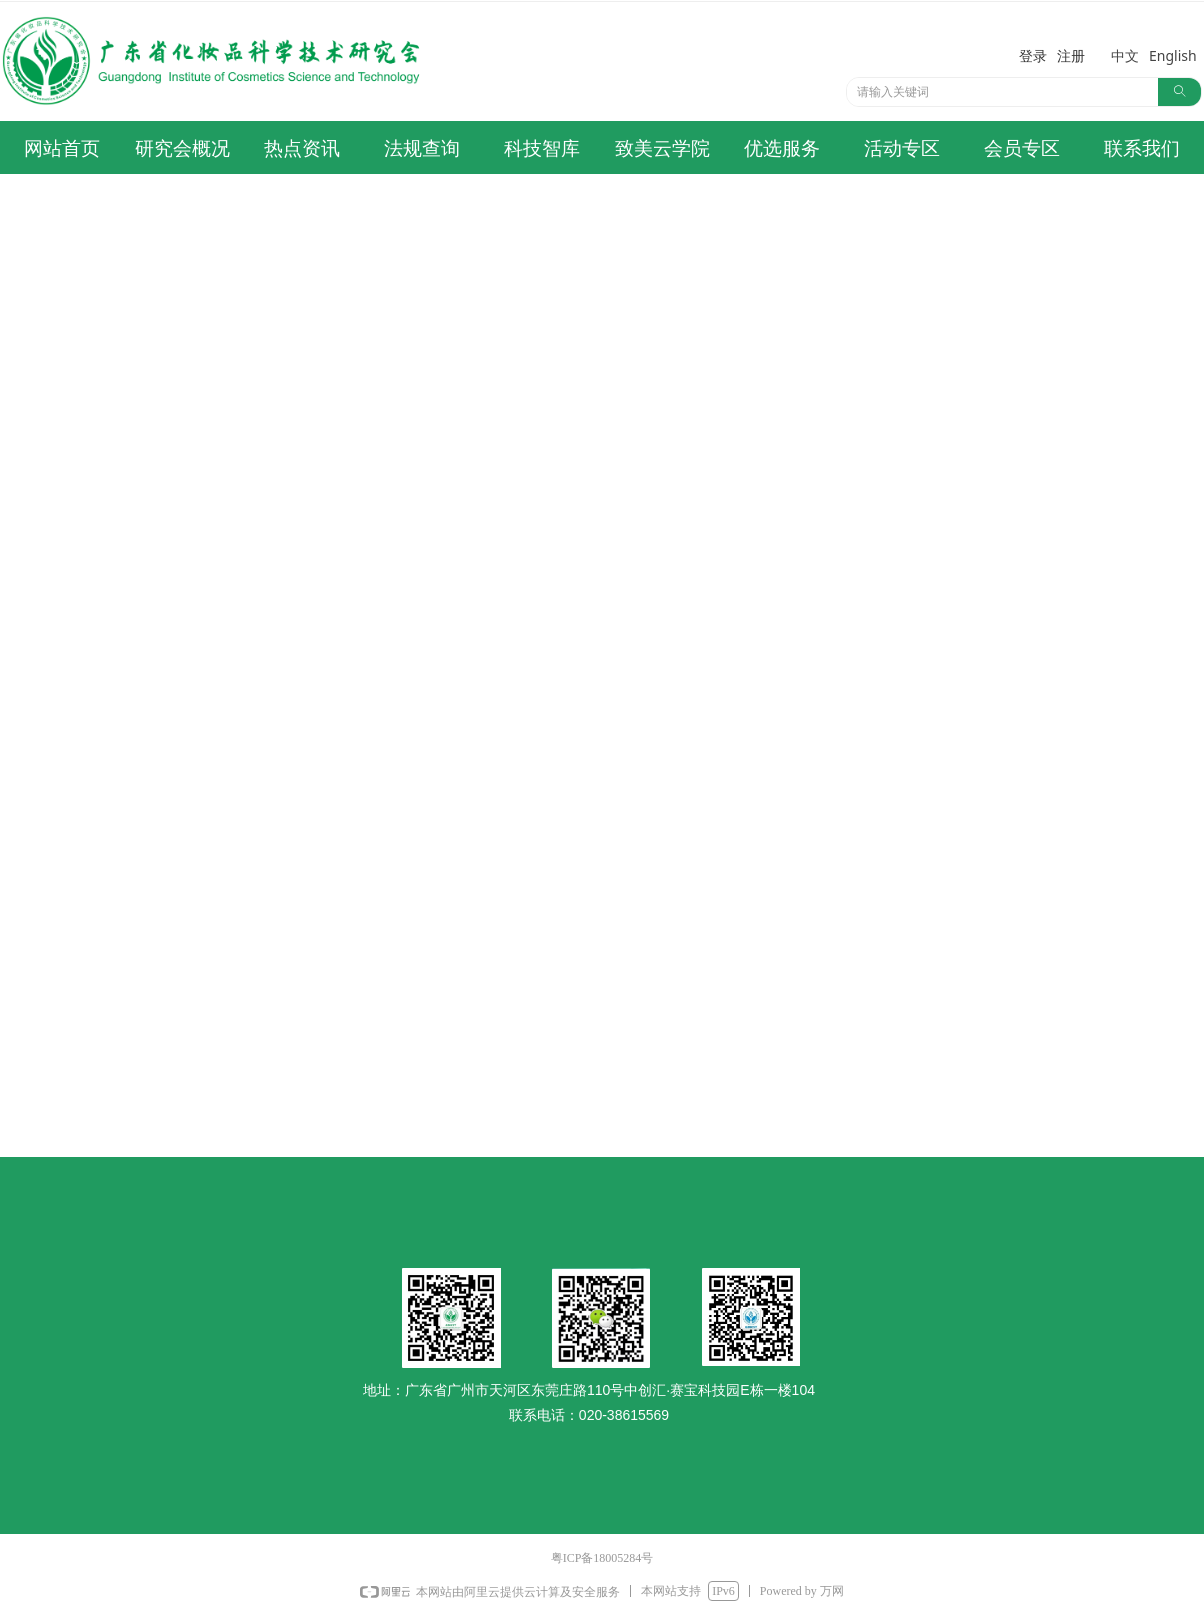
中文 (1125, 55)
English (1173, 55)
